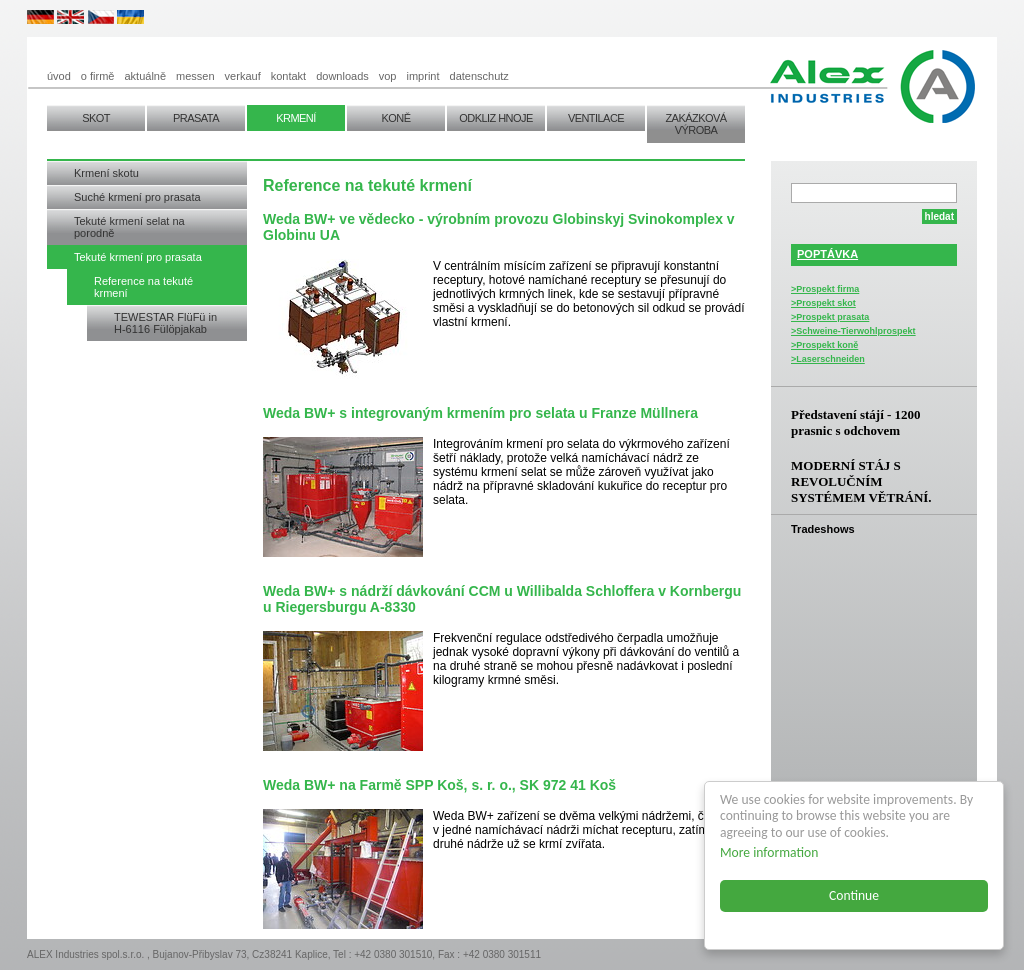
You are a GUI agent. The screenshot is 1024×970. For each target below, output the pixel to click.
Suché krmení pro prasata (137, 197)
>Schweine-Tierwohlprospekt (853, 331)
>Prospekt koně (824, 345)
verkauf (243, 76)
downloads (342, 76)
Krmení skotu (106, 173)
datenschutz (479, 76)
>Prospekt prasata (830, 317)
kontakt (288, 76)
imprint (423, 76)
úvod (59, 76)
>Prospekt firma (825, 289)
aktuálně (145, 76)
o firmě (98, 76)
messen (195, 76)
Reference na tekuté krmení (143, 287)
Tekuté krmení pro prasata (138, 257)
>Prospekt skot (823, 303)
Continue (854, 895)
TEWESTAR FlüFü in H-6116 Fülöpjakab (165, 323)
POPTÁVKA (827, 254)
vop (388, 76)
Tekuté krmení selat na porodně (129, 227)
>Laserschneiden (828, 359)
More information (769, 852)
